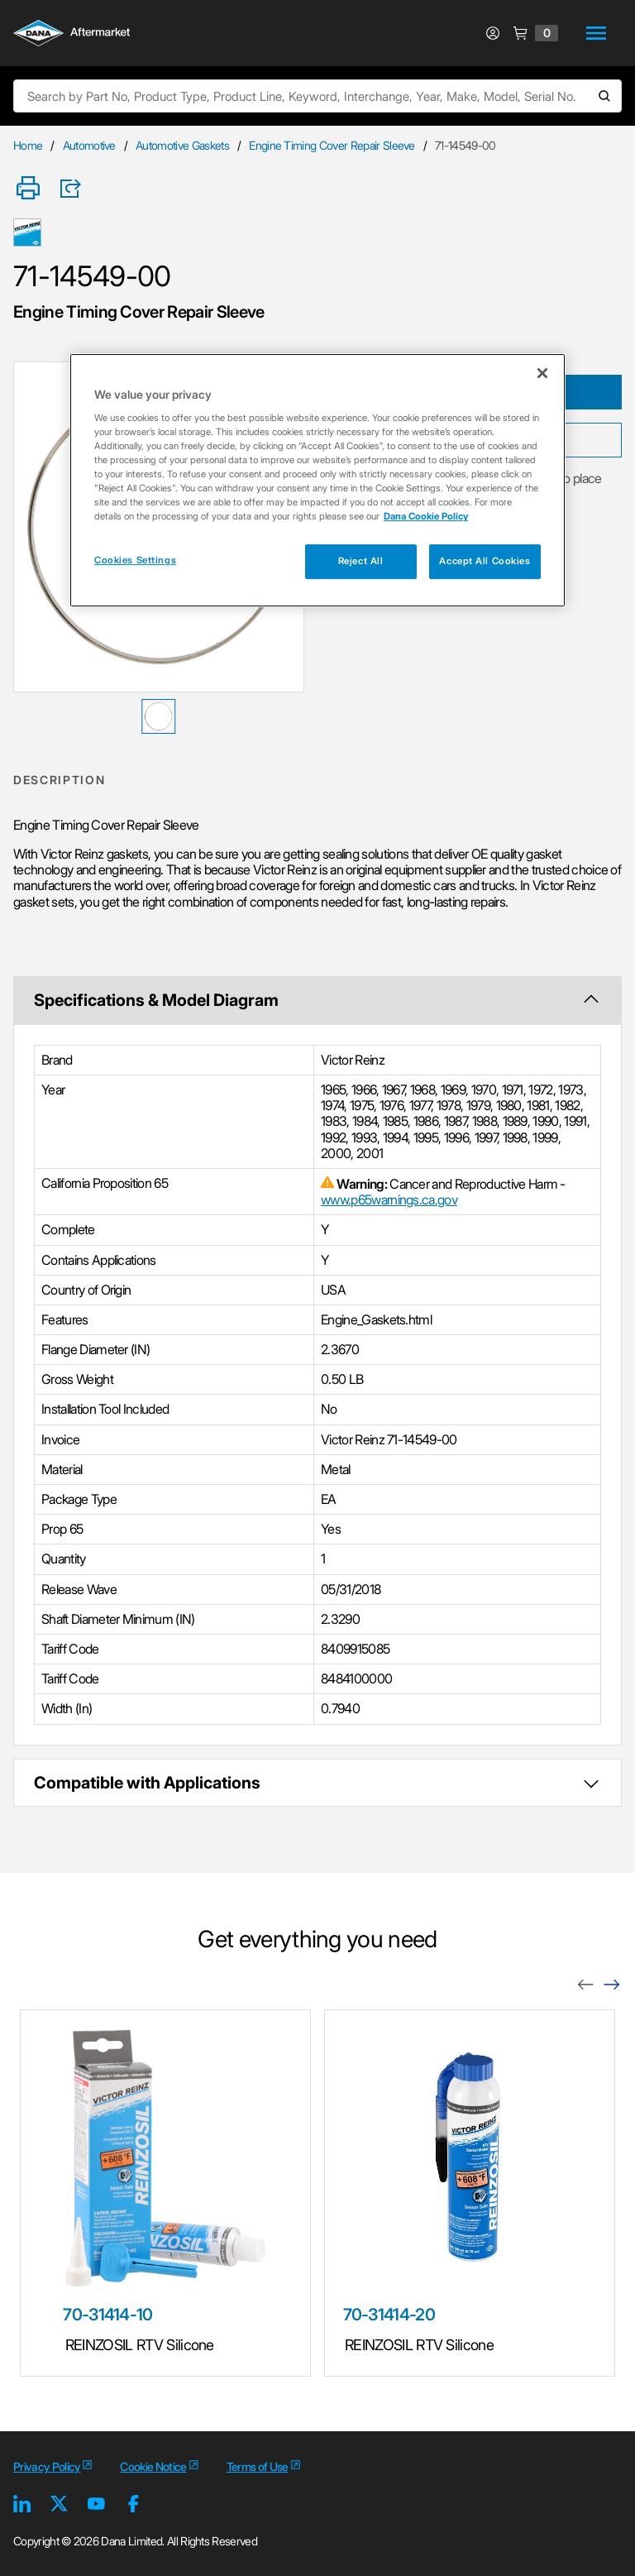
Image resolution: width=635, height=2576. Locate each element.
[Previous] (585, 1983)
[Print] (28, 189)
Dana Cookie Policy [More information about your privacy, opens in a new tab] (426, 516)
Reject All (361, 561)
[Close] (542, 373)
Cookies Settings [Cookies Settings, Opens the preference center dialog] (135, 560)
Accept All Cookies (484, 561)
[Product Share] (76, 188)
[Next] (612, 1983)
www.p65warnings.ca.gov (389, 1199)
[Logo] (71, 34)
